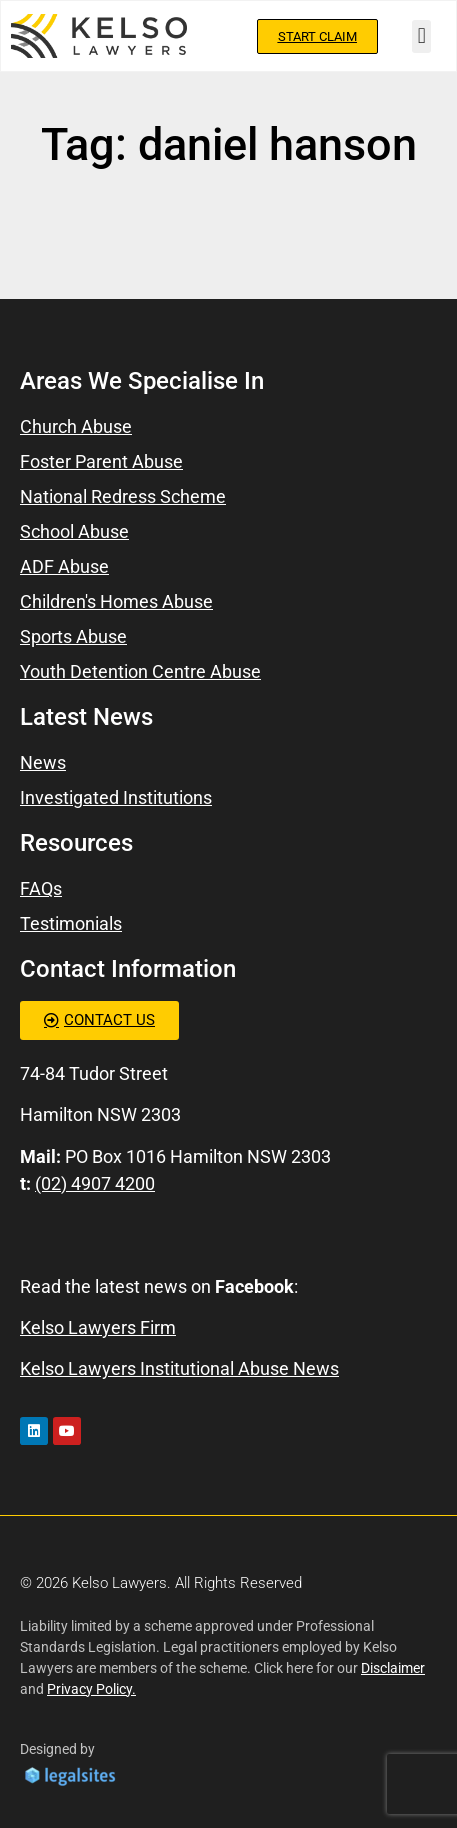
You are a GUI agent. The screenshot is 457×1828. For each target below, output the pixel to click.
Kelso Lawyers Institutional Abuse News (179, 1368)
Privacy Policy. (91, 1689)
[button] (421, 36)
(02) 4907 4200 (95, 1183)
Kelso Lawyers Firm (98, 1327)
